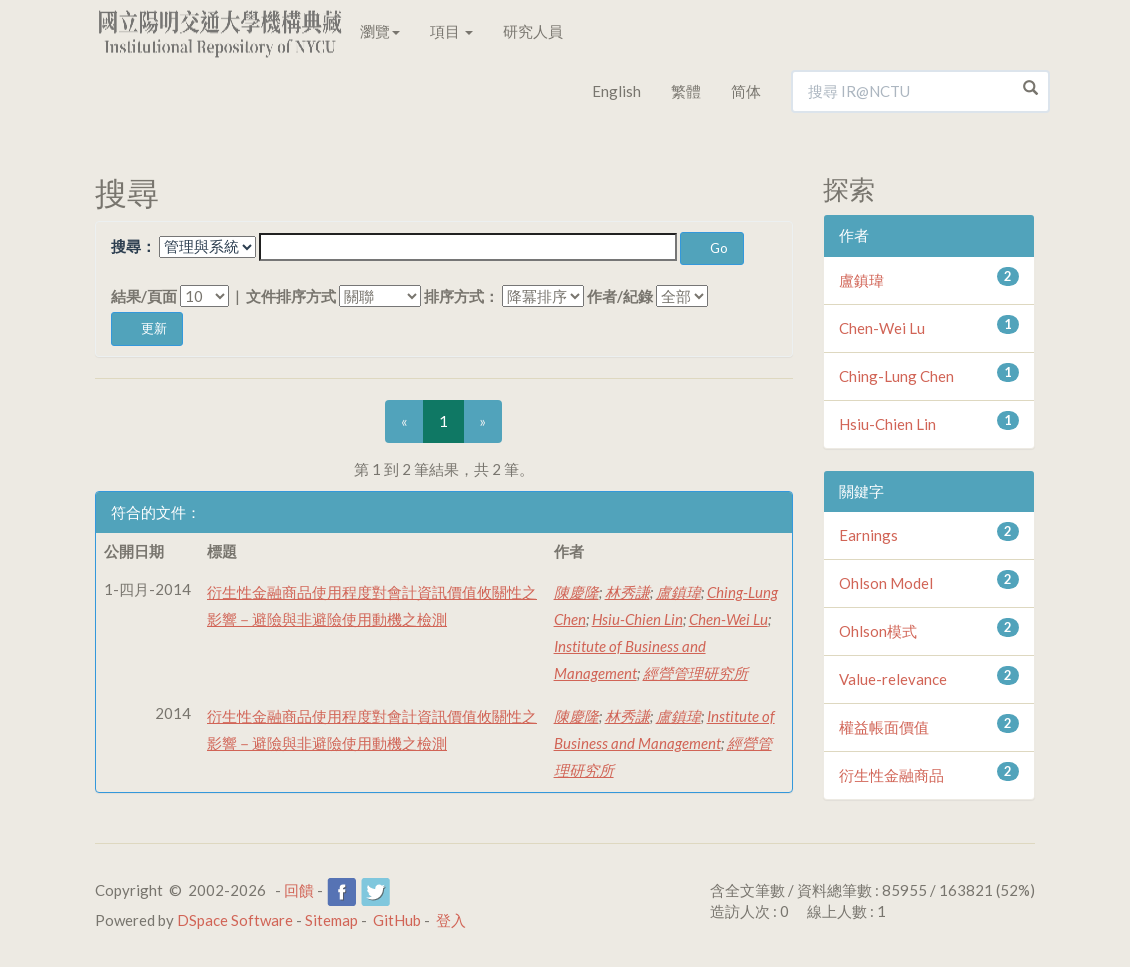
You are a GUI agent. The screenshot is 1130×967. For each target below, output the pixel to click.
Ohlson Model (886, 583)
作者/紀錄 (620, 296)
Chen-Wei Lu (728, 619)
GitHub (397, 920)
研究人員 (533, 31)
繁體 (686, 91)
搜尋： (133, 246)
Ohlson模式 (878, 631)
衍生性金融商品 (891, 775)
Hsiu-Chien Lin (637, 619)
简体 (746, 91)
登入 (451, 920)
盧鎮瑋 (678, 592)
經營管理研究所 (695, 673)
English (616, 91)
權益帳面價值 (884, 727)
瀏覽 (380, 31)
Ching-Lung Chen (896, 376)
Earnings (868, 535)
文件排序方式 (291, 296)
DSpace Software (235, 920)
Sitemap (331, 920)
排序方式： (461, 296)
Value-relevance (893, 679)
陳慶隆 (576, 592)
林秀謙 (627, 592)
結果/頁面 (144, 296)
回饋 (299, 890)
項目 (451, 31)
